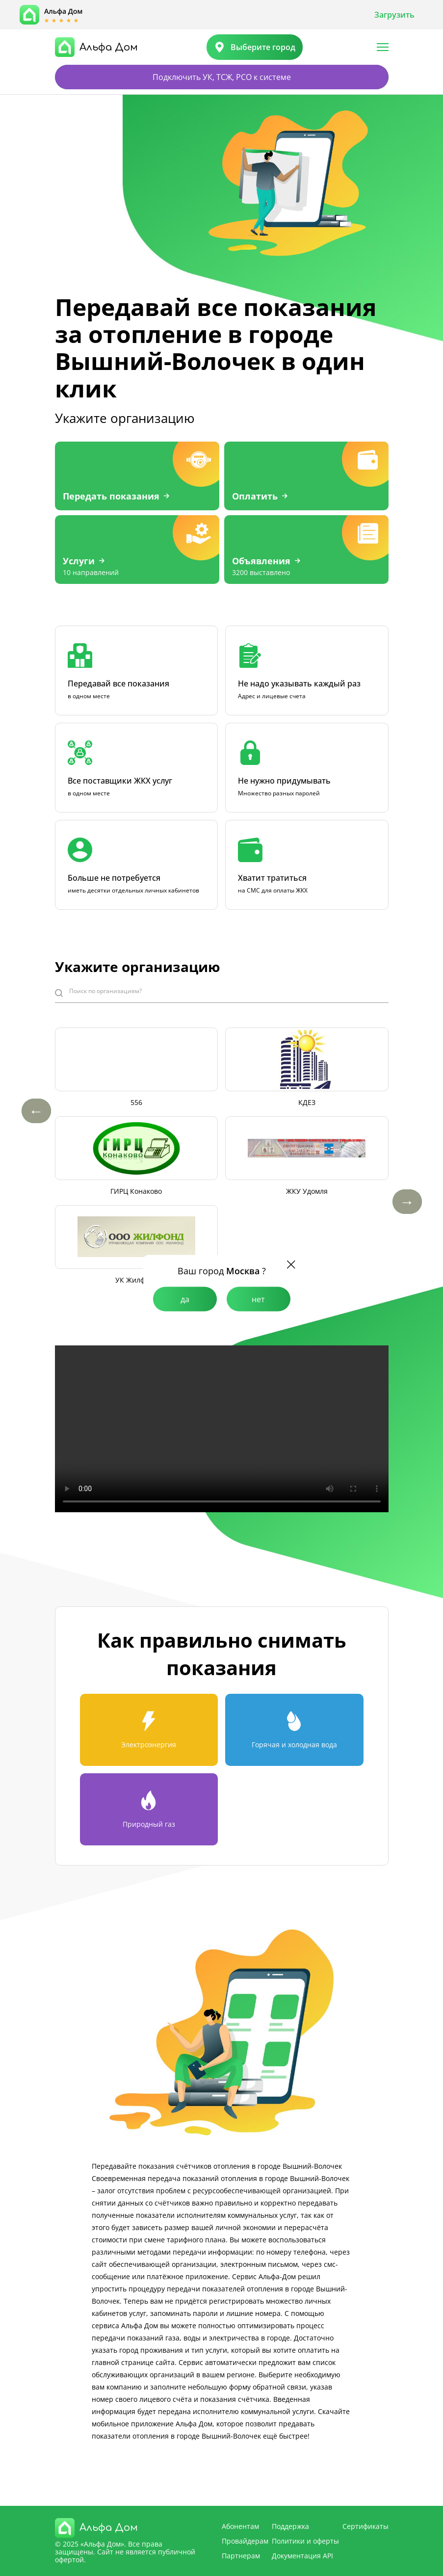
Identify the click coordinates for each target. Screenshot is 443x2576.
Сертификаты (365, 2526)
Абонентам (240, 2526)
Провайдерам (245, 2541)
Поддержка (290, 2526)
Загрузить (394, 14)
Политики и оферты (305, 2541)
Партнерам (241, 2555)
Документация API (302, 2555)
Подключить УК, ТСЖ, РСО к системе (222, 77)
